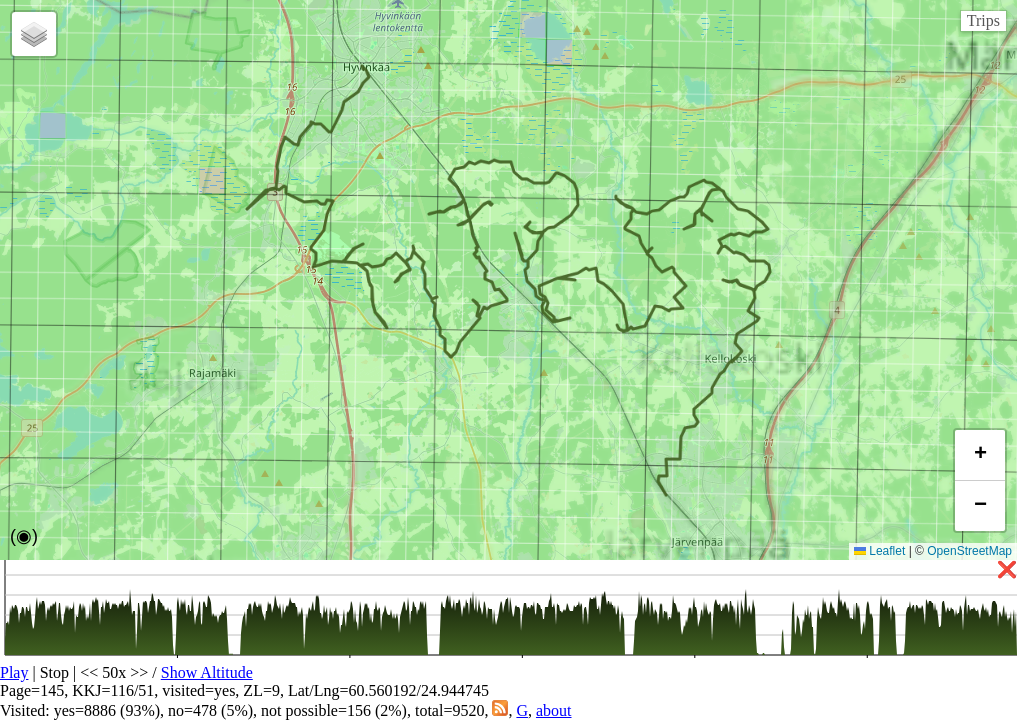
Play (14, 672)
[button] (34, 34)
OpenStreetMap (969, 551)
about (554, 710)
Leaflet (879, 551)
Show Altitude (207, 672)
